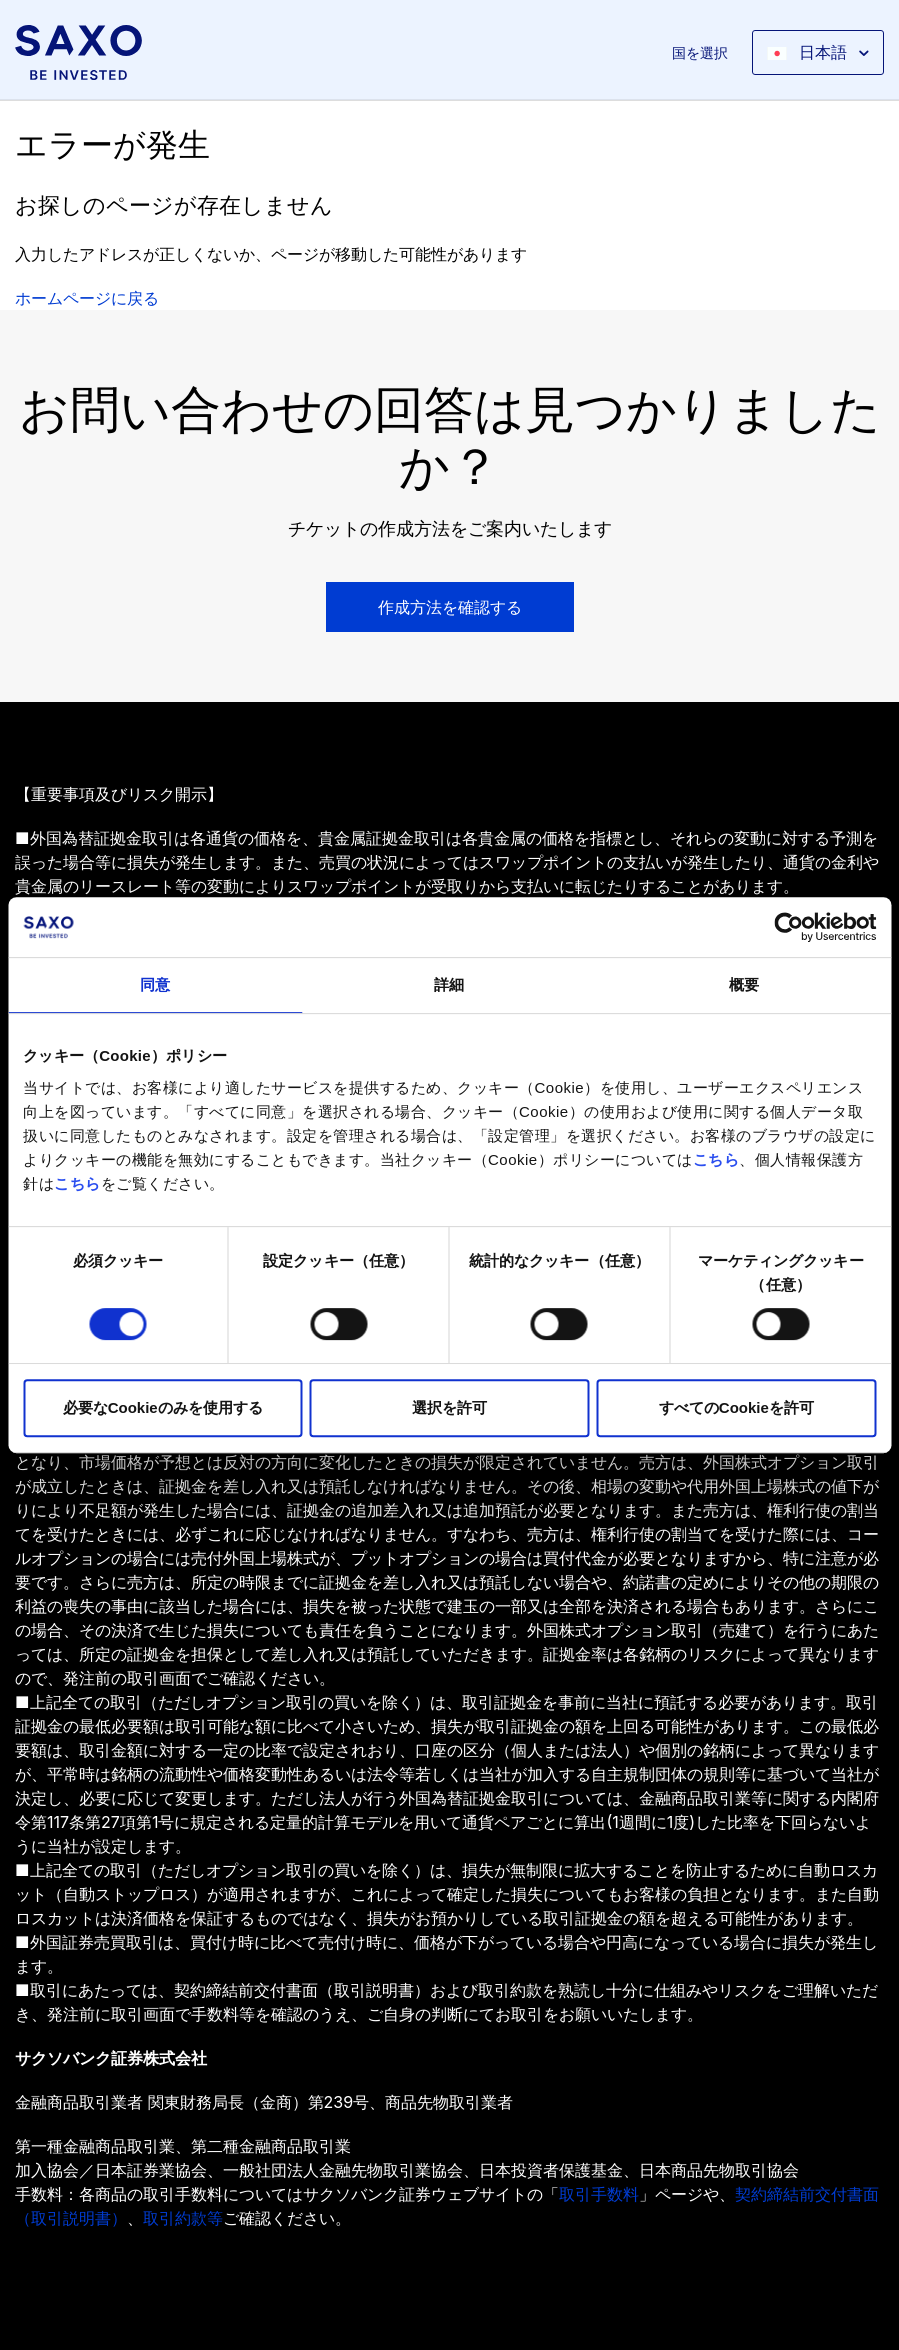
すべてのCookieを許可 (736, 1407)
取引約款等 (183, 2218)
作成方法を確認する (450, 607)
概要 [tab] (744, 984)
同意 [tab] (155, 984)
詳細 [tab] (449, 984)
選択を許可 (449, 1407)
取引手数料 (599, 2194)
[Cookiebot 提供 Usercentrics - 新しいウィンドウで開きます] (788, 927)
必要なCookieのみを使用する (163, 1407)
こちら (716, 1159)
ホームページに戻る (87, 298)
